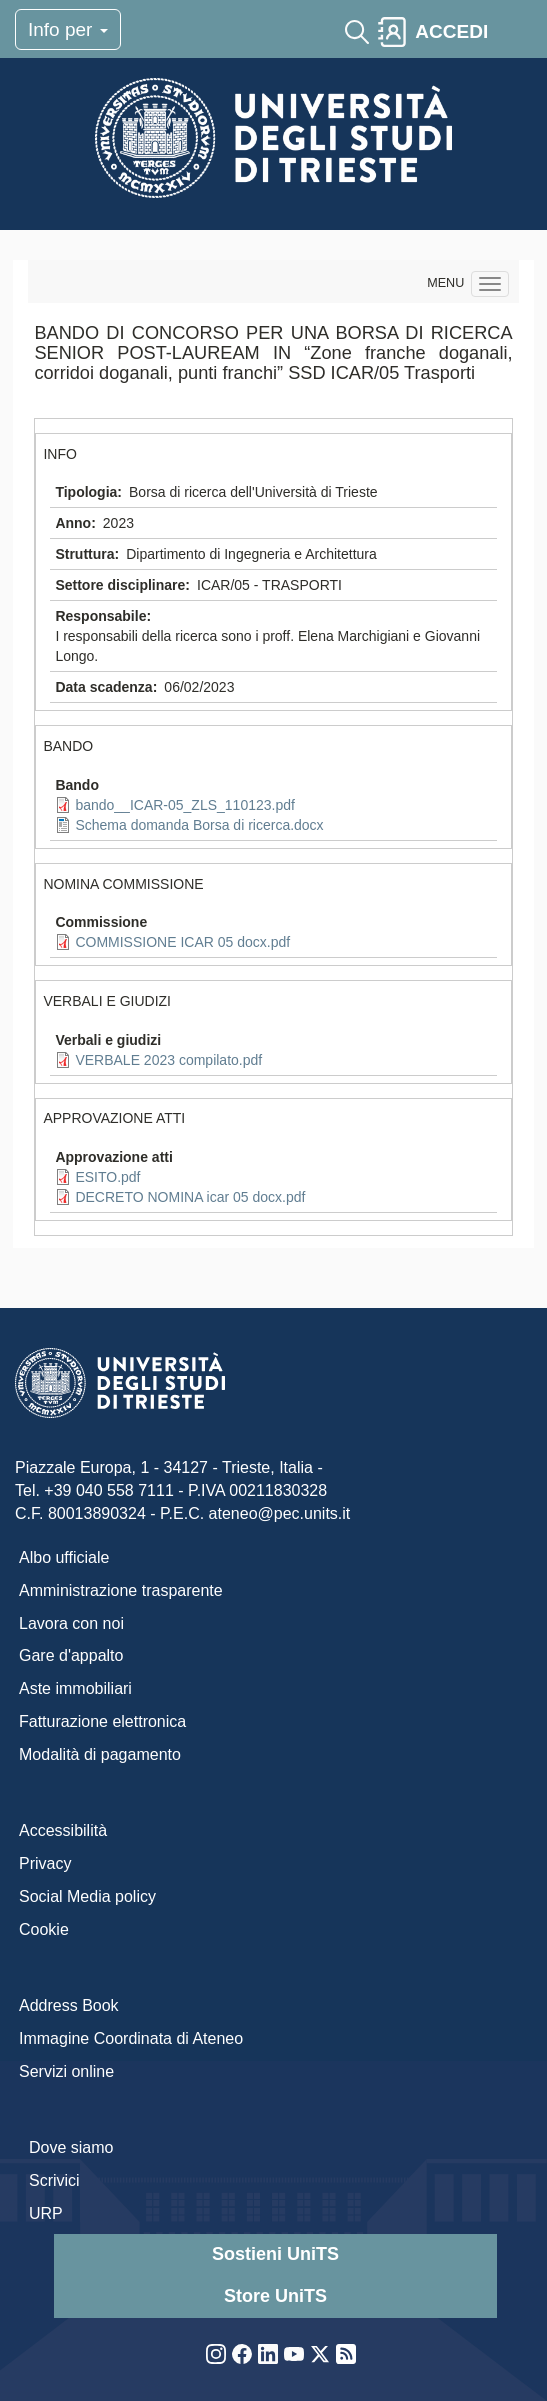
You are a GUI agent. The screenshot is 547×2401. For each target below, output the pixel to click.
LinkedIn (268, 2354)
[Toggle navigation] (514, 32)
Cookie (44, 1929)
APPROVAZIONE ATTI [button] (114, 1118)
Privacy (45, 1863)
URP (46, 2213)
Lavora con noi (71, 1623)
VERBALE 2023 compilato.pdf (168, 1060)
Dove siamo (71, 2147)
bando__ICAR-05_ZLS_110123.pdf (185, 805)
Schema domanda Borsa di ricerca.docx (199, 825)
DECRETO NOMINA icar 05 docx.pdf (190, 1197)
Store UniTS (275, 2296)
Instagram (216, 2354)
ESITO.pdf (107, 1177)
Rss (346, 2354)
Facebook (242, 2354)
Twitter (320, 2354)
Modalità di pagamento (100, 1754)
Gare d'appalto (71, 1655)
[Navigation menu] (490, 284)
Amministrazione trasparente (121, 1590)
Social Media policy (87, 1896)
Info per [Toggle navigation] (68, 29)
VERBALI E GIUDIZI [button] (107, 1001)
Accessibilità (63, 1830)
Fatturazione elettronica (102, 1721)
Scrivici (54, 2180)
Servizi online (66, 2071)
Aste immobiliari (75, 1688)
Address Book (69, 2005)
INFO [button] (59, 454)
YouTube (294, 2354)
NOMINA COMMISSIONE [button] (123, 884)
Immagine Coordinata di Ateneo (131, 2038)
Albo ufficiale (64, 1557)
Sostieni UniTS (275, 2254)
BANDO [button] (68, 746)
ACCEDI (451, 31)
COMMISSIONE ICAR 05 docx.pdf (182, 942)
